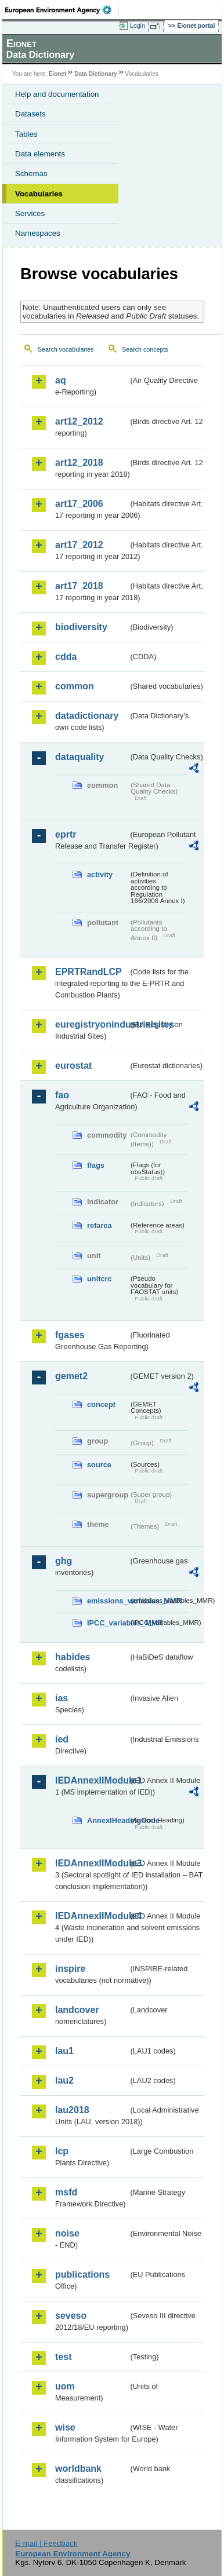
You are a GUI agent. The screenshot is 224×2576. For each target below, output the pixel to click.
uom (65, 2386)
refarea (99, 1225)
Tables (26, 134)
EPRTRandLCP (88, 972)
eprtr (65, 834)
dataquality (79, 757)
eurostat (73, 1065)
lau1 (64, 2051)
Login (137, 25)
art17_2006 (79, 504)
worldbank (78, 2468)
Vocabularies (39, 193)
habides (72, 1657)
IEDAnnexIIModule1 (91, 1780)
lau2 (64, 2080)
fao (62, 1095)
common (74, 686)
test (63, 2357)
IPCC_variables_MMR (108, 1622)
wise (65, 2427)
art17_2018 (79, 586)
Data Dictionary (95, 74)
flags (95, 1165)
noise (67, 2233)
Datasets (30, 113)
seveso (70, 2316)
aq (60, 380)
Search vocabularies (66, 349)
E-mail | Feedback (46, 2543)
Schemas (31, 173)
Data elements (40, 153)
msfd (66, 2192)
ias (61, 1698)
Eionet (58, 74)
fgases (70, 1335)
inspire (70, 1969)
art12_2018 (79, 462)
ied (61, 1739)
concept (101, 1404)
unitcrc (99, 1278)
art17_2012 (79, 545)
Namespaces (37, 233)
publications (82, 2274)
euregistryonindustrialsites (91, 1024)
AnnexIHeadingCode (108, 1820)
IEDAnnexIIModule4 (91, 1916)
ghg (63, 1561)
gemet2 (71, 1376)
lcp (61, 2151)
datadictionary (86, 716)
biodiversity (81, 627)
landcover (77, 2010)
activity (100, 874)
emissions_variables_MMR (108, 1600)
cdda (66, 657)
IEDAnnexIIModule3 (91, 1863)
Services (30, 213)
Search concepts (145, 349)
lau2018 (72, 2110)
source (99, 1464)
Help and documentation (57, 94)
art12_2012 (79, 421)
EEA (61, 10)
